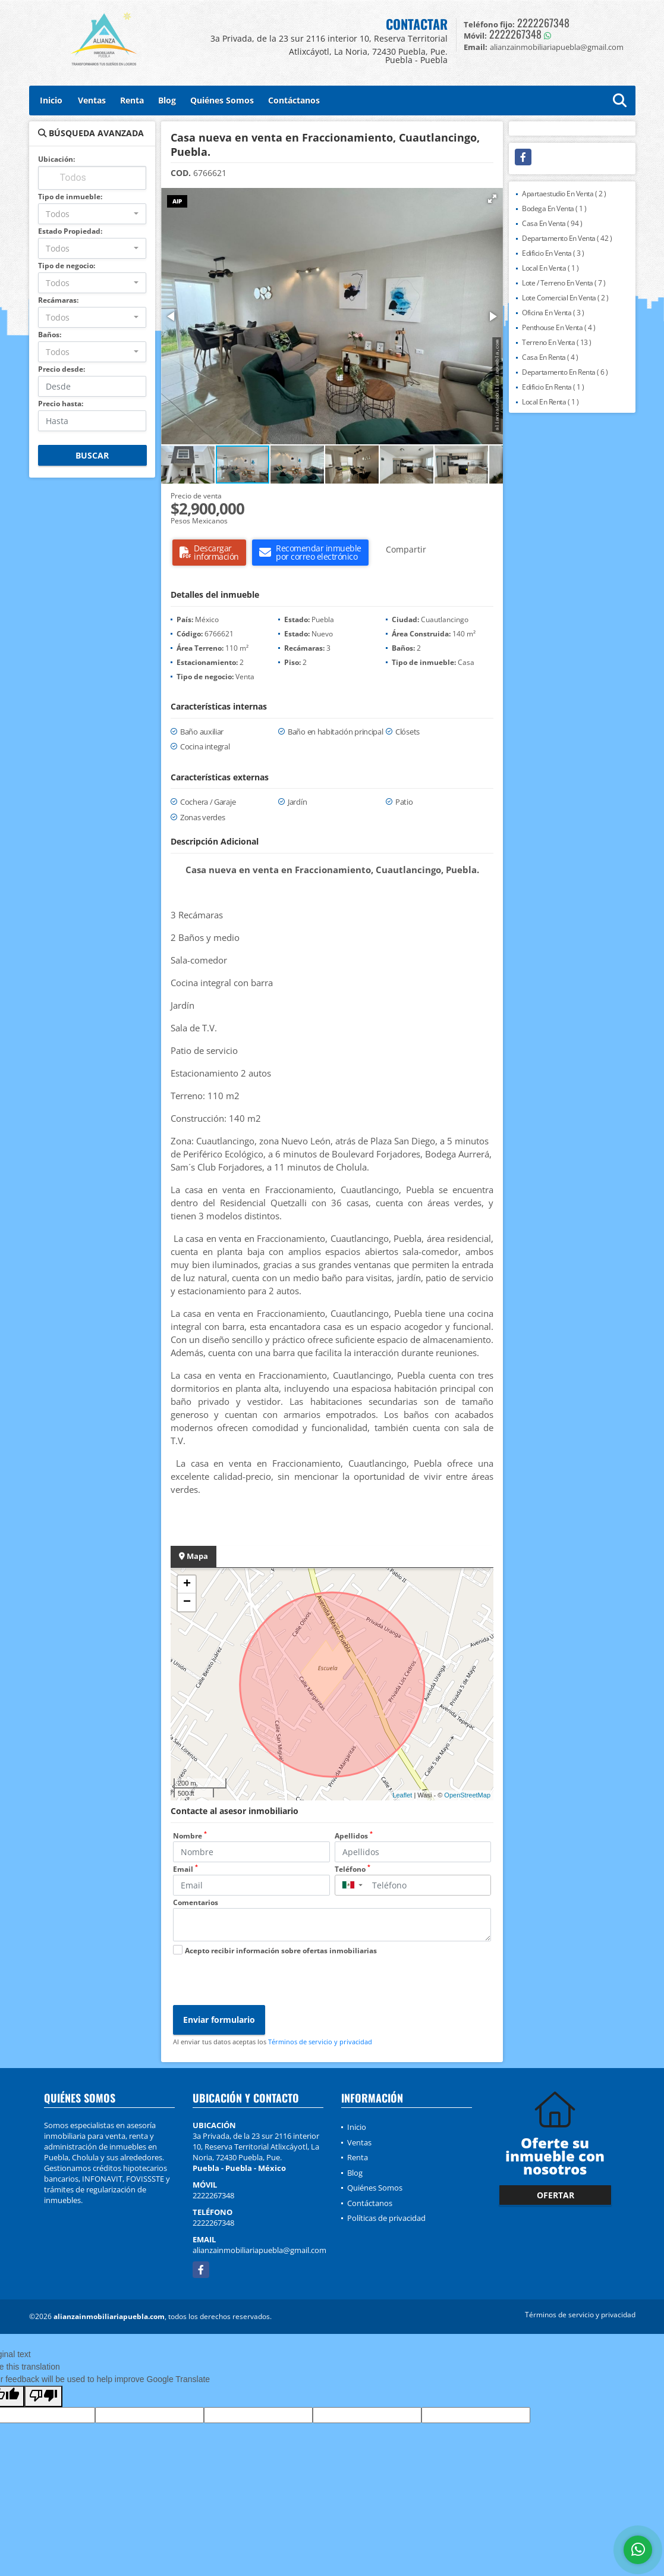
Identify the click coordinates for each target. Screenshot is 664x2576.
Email (185, 1869)
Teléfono (352, 1869)
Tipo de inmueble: (70, 197)
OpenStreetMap (467, 1795)
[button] (492, 198)
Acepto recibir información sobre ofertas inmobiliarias (281, 1951)
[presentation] (263, 1982)
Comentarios (195, 1902)
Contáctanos (294, 100)
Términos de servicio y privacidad (320, 2041)
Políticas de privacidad (386, 2218)
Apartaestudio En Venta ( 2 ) (564, 194)
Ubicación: (56, 159)
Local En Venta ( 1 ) (550, 268)
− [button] (187, 1602)
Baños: (49, 335)
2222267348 (543, 22)
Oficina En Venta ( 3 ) (553, 313)
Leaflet (402, 1795)
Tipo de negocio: (66, 266)
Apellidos (354, 1836)
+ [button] (187, 1584)
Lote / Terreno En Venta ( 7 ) (564, 283)
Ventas (92, 100)
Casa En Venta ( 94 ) (552, 223)
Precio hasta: (60, 404)
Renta (132, 100)
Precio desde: (61, 369)
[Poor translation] (43, 2396)
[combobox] (92, 213)
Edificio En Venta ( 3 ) (553, 253)
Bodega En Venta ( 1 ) (554, 208)
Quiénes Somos (222, 100)
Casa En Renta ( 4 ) (550, 357)
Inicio (51, 100)
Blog (167, 100)
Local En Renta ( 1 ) (550, 402)
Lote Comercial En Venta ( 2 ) (565, 298)
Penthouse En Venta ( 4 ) (558, 327)
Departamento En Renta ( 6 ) (565, 372)
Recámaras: (58, 300)
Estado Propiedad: (70, 231)
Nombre (190, 1836)
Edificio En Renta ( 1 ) (553, 387)
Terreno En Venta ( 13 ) (556, 342)
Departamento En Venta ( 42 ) (567, 238)
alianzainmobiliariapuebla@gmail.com (259, 2250)
